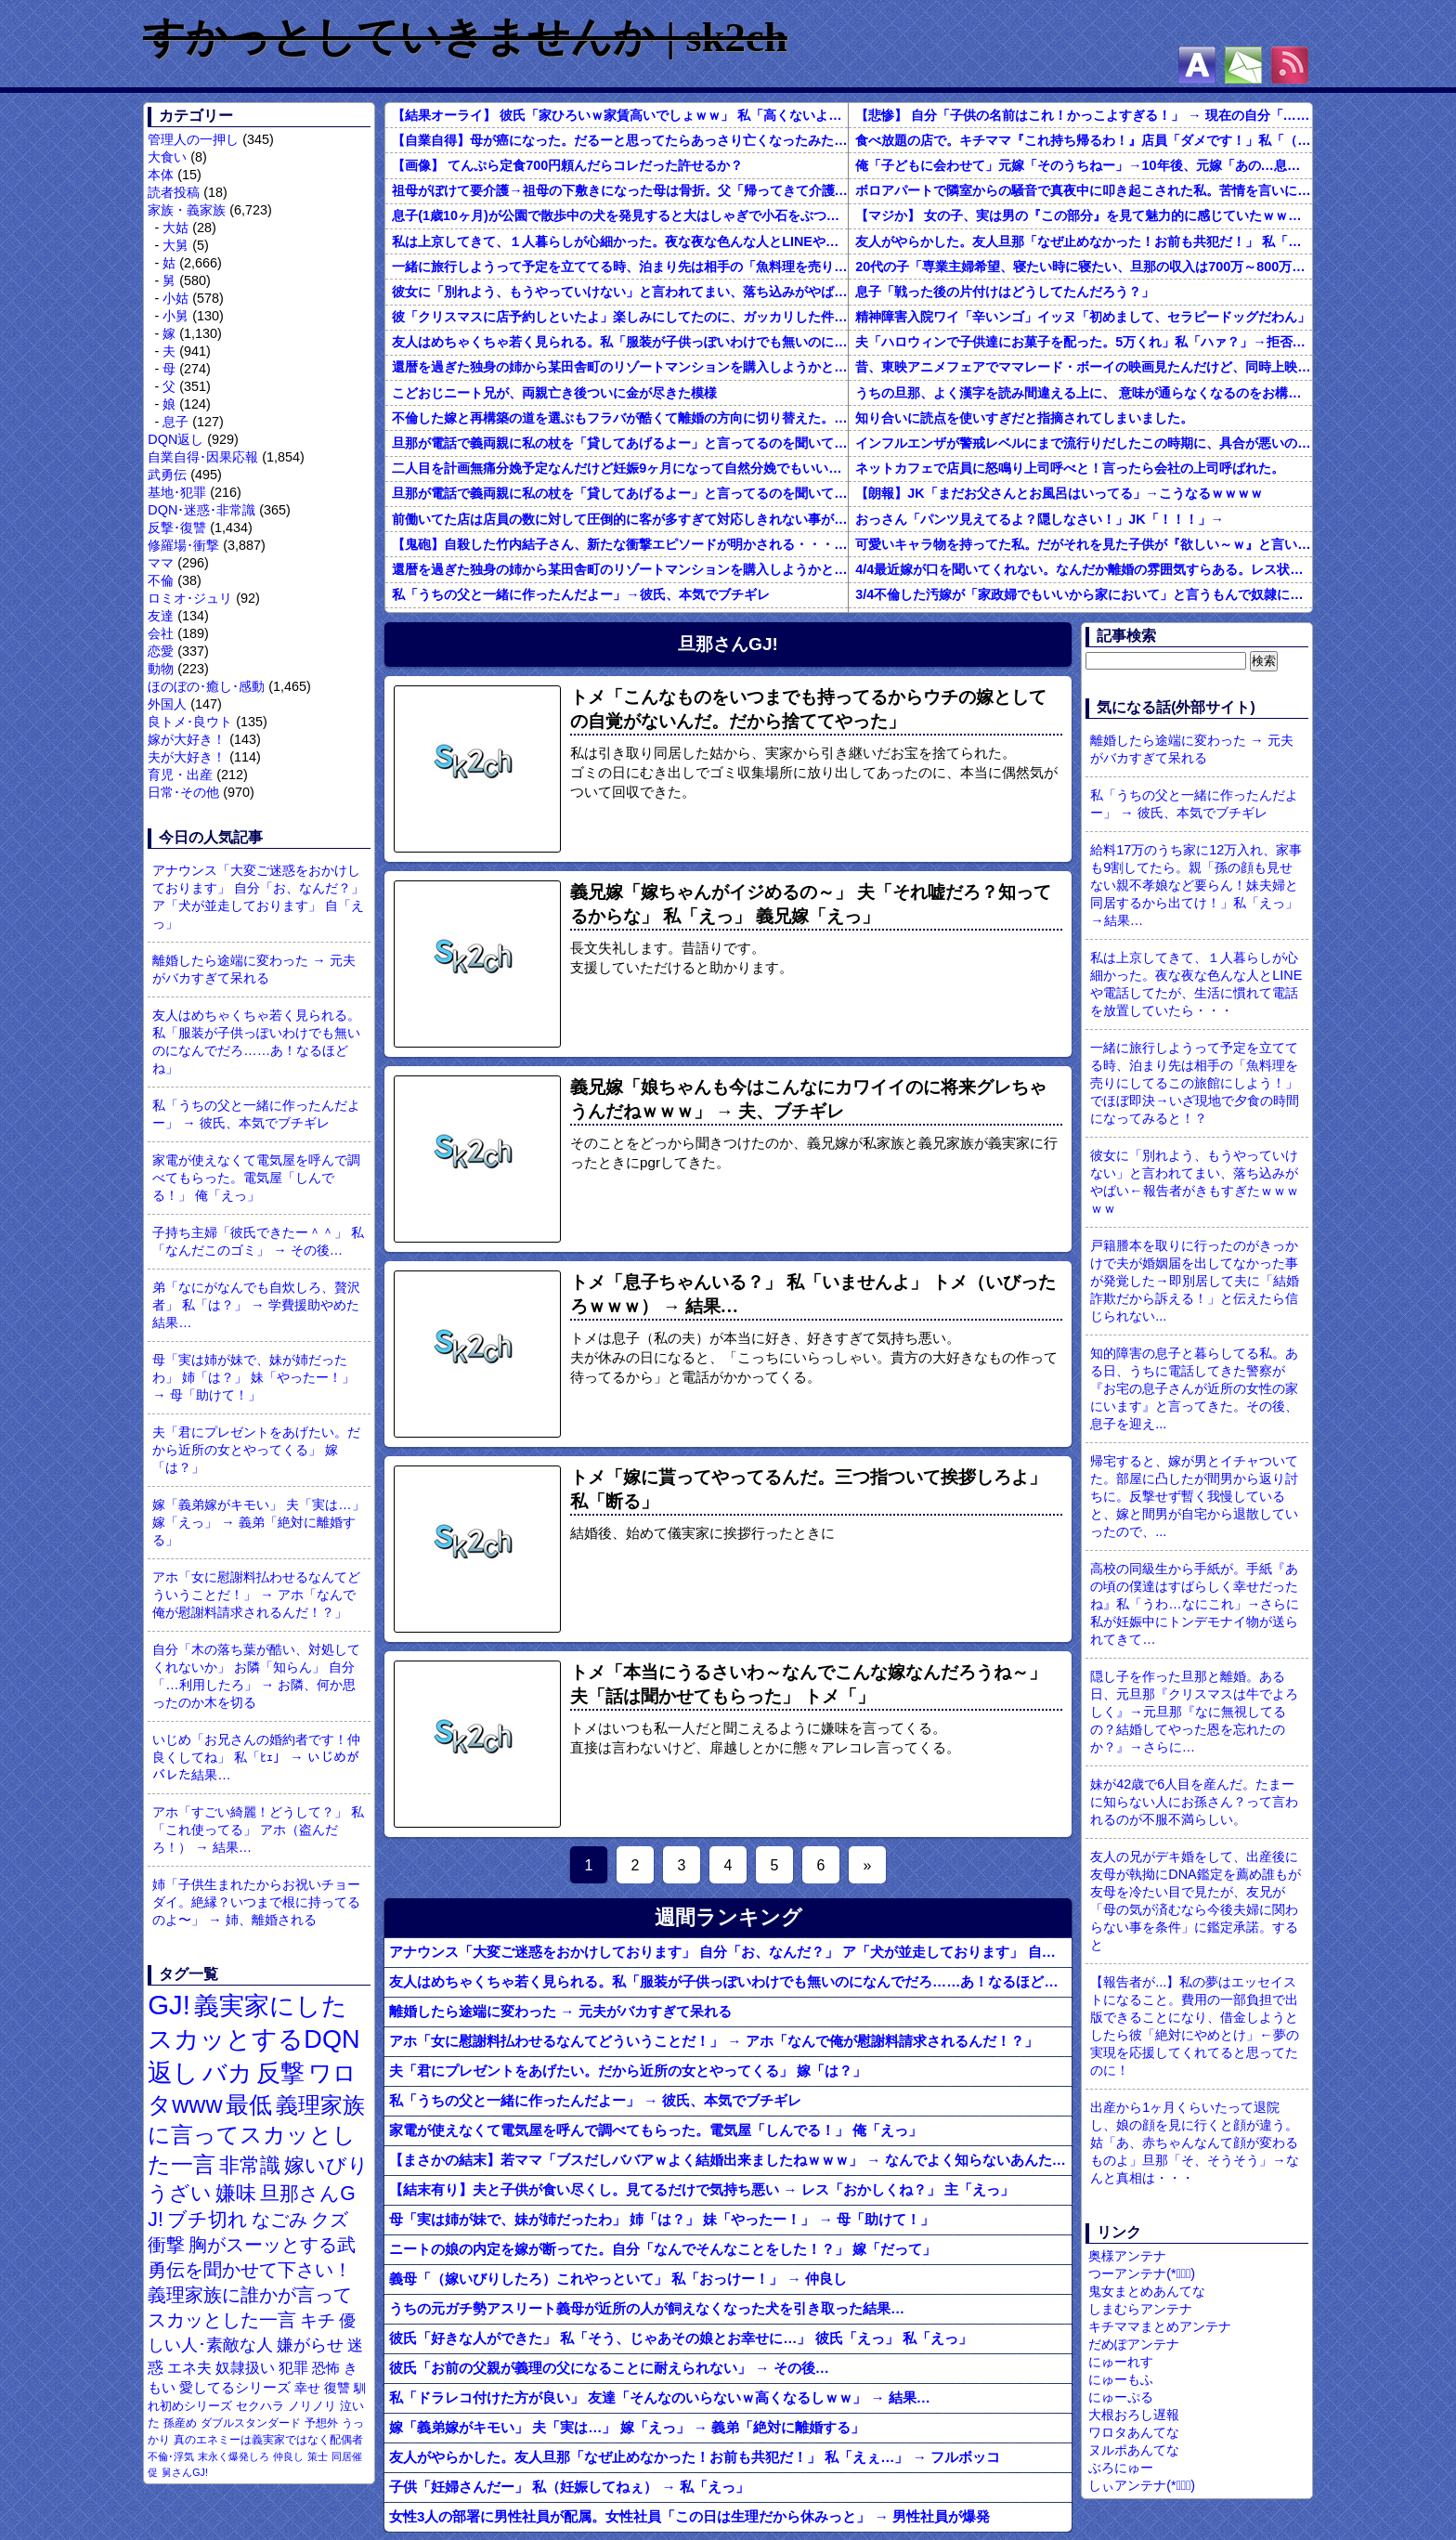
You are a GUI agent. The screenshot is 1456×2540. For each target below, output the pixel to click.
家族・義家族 (187, 209)
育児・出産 (180, 774)
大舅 (175, 245)
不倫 (161, 580)
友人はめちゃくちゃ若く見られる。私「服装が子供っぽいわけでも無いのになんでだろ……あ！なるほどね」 (256, 1041)
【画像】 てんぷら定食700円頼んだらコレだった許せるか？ (567, 165)
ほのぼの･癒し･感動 (206, 686)
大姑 (175, 227)
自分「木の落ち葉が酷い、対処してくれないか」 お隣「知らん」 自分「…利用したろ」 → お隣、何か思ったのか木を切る (256, 1676)
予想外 (321, 2422)
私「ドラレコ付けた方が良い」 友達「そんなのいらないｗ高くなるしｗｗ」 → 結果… (659, 2397)
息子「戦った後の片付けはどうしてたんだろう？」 (1004, 291)
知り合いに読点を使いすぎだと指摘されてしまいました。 (1024, 417)
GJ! (169, 2004)
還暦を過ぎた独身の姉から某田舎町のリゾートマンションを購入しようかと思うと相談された (620, 366)
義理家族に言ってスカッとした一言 (256, 2135)
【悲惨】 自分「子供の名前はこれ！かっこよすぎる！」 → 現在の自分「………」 (1083, 115)
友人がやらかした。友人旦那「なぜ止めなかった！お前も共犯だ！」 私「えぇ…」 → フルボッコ (1083, 241)
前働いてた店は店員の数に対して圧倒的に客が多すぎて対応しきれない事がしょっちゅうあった (620, 519)
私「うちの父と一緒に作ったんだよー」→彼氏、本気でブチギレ (580, 594)
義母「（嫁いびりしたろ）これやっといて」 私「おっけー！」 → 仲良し (618, 2278)
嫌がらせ (310, 2345)
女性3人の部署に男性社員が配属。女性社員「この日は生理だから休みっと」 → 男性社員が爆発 (689, 2516)
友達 (161, 615)
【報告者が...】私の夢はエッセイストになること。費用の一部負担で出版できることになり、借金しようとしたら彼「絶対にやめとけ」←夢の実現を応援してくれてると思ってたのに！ (1194, 2026)
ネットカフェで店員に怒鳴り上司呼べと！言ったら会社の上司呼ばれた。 (1069, 468)
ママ (161, 562)
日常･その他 (183, 792)
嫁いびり (326, 2165)
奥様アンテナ (1127, 2255)
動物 (161, 668)
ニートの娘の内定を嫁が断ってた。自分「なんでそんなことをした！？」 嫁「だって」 (662, 2249)
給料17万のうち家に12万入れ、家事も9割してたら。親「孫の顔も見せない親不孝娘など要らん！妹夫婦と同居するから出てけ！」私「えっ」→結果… (1196, 885)
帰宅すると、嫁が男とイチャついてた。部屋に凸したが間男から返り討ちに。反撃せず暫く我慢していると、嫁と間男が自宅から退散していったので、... (1194, 1496)
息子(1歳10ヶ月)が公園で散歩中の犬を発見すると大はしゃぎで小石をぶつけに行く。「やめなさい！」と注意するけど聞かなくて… (620, 215)
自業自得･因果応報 (203, 456)
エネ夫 (189, 2367)
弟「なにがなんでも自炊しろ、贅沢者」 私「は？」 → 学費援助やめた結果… (256, 1305)
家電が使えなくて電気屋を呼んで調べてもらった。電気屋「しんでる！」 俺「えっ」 (256, 1178)
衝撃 (166, 2244)
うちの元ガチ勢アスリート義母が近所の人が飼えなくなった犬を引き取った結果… (646, 2308)
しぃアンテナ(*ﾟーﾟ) (1141, 2485)
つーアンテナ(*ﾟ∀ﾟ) (1141, 2273)
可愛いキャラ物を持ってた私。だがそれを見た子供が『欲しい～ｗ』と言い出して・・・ (1083, 544)
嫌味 (235, 2193)
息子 (175, 421)
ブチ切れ (207, 2219)
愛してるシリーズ (235, 2387)
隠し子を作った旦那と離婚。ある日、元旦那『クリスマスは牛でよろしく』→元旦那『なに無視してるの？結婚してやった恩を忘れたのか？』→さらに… (1194, 1711)
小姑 (175, 298)
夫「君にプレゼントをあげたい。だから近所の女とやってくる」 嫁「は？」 (256, 1450)
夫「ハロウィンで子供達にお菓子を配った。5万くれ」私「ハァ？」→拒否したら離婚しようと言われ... (1083, 341)
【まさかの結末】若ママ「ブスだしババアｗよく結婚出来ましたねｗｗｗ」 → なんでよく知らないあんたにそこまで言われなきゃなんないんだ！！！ (730, 2160)
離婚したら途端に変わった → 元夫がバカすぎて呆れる (253, 969)
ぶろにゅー (1120, 2467)
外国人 (167, 704)
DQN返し (175, 439)
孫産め (180, 2422)
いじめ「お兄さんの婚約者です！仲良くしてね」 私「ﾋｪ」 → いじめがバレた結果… (256, 1757)
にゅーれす (1120, 2361)
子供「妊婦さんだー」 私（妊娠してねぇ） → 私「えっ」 (569, 2486)
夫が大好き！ (187, 756)
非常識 (249, 2165)
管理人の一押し (193, 139)
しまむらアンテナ (1140, 2308)
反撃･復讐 (177, 527)
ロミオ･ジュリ (190, 598)
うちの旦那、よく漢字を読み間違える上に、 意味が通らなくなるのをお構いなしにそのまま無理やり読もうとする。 (1083, 392)
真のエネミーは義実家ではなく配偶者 (268, 2439)
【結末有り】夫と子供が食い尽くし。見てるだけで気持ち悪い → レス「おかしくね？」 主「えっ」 (701, 2189)
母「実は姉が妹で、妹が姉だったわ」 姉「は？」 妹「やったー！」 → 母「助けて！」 (253, 1377)
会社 (161, 633)
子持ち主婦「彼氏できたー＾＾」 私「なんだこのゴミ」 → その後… (258, 1241)
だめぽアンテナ (1133, 2344)
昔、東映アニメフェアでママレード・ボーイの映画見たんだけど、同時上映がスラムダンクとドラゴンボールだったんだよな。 (1083, 366)
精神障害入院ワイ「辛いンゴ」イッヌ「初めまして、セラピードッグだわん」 (1082, 316)
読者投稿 (174, 192)
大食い (167, 157)
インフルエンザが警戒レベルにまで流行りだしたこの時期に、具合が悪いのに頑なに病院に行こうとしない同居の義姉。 (1083, 443)
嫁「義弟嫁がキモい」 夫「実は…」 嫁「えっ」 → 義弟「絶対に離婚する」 (258, 1522)
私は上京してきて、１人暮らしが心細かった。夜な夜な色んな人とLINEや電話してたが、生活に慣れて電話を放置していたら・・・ (620, 241)
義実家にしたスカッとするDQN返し (253, 2039)
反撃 (280, 2073)
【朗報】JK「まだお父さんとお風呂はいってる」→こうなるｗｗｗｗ (1059, 493)
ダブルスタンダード (251, 2422)
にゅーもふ (1120, 2379)
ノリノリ (312, 2406)
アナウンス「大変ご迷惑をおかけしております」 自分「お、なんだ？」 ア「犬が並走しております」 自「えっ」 (258, 897)
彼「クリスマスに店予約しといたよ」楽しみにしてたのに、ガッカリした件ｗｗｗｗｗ (620, 316)
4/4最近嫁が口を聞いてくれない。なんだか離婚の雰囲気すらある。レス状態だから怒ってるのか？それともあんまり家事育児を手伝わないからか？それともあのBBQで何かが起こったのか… (1083, 569)
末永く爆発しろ (233, 2456)
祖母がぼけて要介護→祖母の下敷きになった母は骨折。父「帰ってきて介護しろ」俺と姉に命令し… (620, 190)
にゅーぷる (1120, 2397)
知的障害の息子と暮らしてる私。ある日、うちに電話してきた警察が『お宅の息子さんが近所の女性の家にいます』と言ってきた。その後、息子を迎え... (1194, 1388)
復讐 (337, 2388)
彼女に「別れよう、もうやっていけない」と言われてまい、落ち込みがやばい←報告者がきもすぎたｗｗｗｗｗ (620, 291)
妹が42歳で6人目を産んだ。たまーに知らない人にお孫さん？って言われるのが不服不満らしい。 (1194, 1802)
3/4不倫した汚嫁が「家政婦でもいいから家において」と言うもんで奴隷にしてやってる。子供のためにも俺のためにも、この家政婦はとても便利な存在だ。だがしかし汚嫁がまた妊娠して (1083, 594)
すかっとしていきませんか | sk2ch (465, 37)
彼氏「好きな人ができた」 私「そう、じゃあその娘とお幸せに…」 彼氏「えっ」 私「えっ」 (680, 2338)
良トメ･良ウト (190, 721)
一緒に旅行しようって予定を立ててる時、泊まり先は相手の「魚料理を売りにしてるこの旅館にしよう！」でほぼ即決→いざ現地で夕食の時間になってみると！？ (620, 266)
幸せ (307, 2387)
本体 (161, 174)
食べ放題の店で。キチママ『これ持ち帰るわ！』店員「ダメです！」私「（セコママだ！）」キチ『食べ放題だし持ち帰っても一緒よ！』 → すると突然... (1083, 140)
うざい (180, 2193)
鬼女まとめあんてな (1146, 2291)
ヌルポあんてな (1133, 2449)
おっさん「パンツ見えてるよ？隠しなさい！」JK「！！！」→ (1039, 519)
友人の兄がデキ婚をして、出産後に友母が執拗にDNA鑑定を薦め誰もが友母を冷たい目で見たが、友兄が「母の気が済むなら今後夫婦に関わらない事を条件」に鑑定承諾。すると (1195, 1900)
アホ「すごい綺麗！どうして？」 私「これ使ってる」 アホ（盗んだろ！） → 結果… (258, 1829)
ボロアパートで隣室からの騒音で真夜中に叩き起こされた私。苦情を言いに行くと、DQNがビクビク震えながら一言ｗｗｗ (1083, 190)
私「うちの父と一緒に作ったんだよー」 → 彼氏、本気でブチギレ (256, 1114)
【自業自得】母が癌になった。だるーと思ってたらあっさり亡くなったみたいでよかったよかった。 (620, 140)
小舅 (175, 315)
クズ (329, 2219)
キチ (317, 2320)
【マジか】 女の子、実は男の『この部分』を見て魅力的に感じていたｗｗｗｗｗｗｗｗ (1083, 215)
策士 (317, 2456)
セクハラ (260, 2406)
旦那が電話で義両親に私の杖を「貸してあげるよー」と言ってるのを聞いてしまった (620, 443)
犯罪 (293, 2368)
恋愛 (161, 651)
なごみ (279, 2219)
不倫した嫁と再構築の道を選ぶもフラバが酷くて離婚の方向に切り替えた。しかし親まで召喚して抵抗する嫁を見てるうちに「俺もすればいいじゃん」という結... (620, 417)
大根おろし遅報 (1133, 2414)
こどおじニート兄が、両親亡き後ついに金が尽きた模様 (554, 392)
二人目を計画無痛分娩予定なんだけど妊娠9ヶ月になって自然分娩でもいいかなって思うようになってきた (620, 468)
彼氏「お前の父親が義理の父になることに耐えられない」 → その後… (609, 2368)
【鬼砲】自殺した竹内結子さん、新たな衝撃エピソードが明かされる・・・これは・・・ (620, 544)
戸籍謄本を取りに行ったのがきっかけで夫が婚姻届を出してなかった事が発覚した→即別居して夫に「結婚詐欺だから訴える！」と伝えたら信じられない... (1194, 1280)
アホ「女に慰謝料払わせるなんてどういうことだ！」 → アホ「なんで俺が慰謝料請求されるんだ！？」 (256, 1595)
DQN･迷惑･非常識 (201, 509)
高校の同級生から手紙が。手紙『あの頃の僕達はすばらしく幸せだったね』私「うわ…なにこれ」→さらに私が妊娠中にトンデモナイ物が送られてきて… (1194, 1604)
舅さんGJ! (185, 2472)
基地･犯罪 (177, 492)
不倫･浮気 (171, 2456)
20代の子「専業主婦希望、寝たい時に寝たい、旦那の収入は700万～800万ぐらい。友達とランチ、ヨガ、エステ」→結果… (1083, 266)
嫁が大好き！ (187, 739)
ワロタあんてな (1133, 2432)
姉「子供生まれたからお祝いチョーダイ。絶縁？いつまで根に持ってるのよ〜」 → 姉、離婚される (256, 1902)
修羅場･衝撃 (183, 545)
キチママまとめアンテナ (1159, 2326)
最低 (249, 2104)
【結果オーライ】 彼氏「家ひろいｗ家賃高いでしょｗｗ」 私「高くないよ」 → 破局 (620, 115)
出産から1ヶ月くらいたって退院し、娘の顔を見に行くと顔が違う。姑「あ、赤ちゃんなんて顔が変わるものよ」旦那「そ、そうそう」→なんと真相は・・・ (1194, 2142)
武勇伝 (167, 474)
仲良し (288, 2456)
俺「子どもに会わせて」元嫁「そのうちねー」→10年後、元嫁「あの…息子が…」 (1083, 165)
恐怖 (326, 2368)
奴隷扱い (245, 2368)
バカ (227, 2073)
